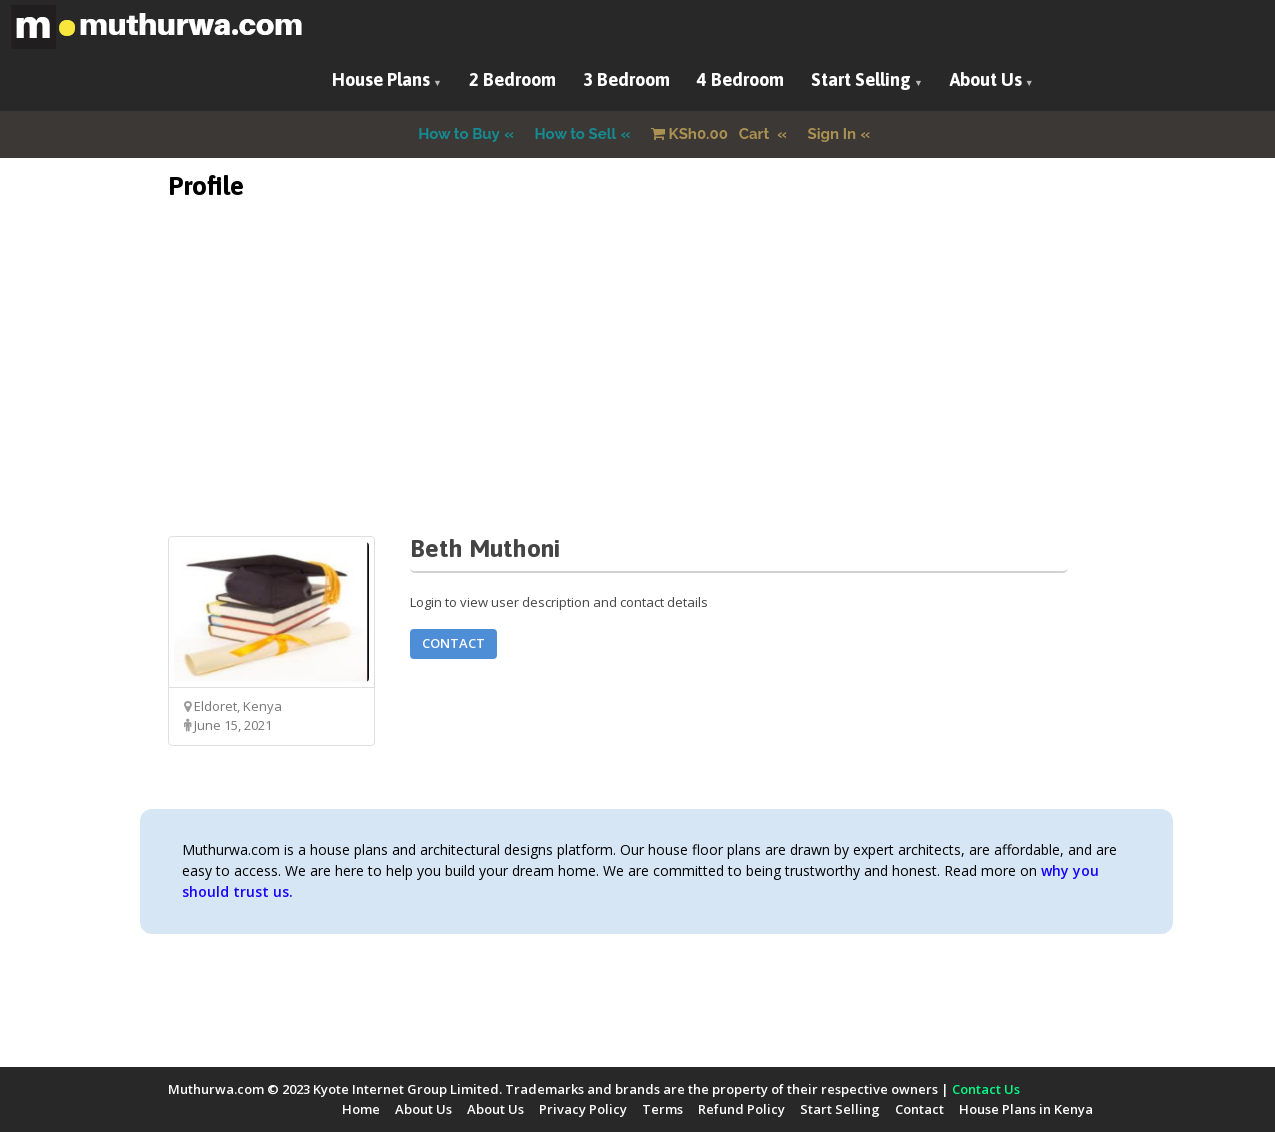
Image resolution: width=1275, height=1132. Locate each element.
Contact (453, 643)
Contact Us (986, 1089)
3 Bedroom (626, 79)
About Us (986, 79)
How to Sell (576, 134)
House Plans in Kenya (1026, 1109)
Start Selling (861, 79)
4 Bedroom (740, 79)
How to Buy (459, 134)
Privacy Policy (583, 1109)
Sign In (832, 134)
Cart (712, 134)
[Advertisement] (638, 396)
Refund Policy (741, 1109)
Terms (662, 1109)
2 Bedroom (512, 79)
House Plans (381, 79)
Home (361, 1109)
